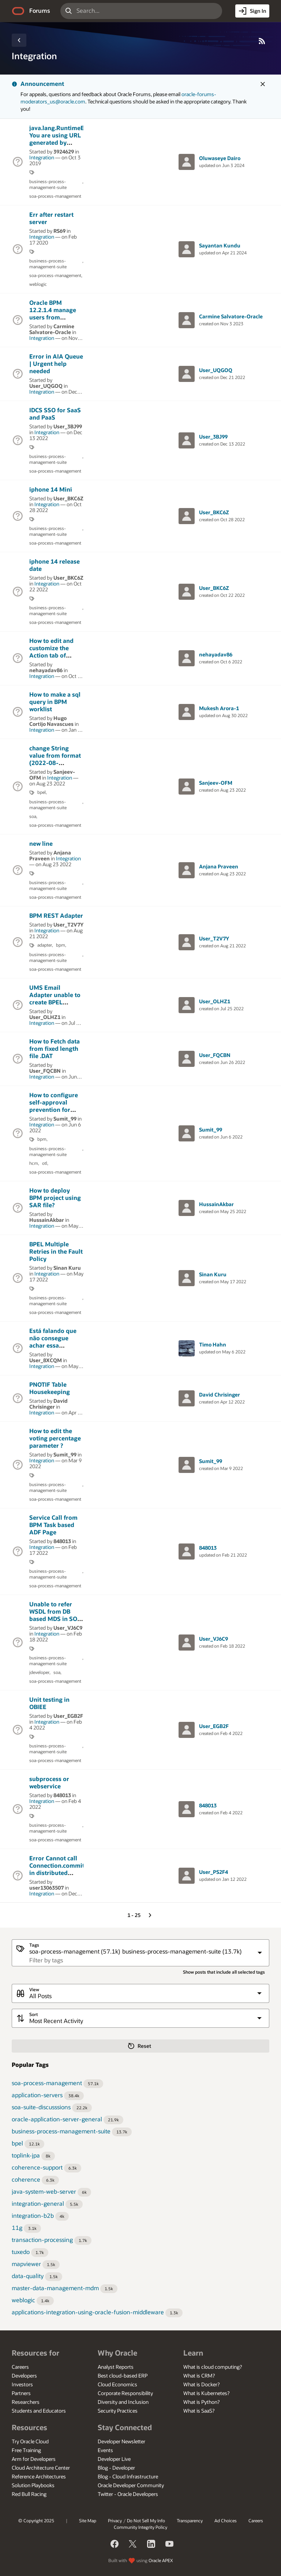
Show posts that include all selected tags (224, 1972)
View (34, 1989)
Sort (33, 2014)
